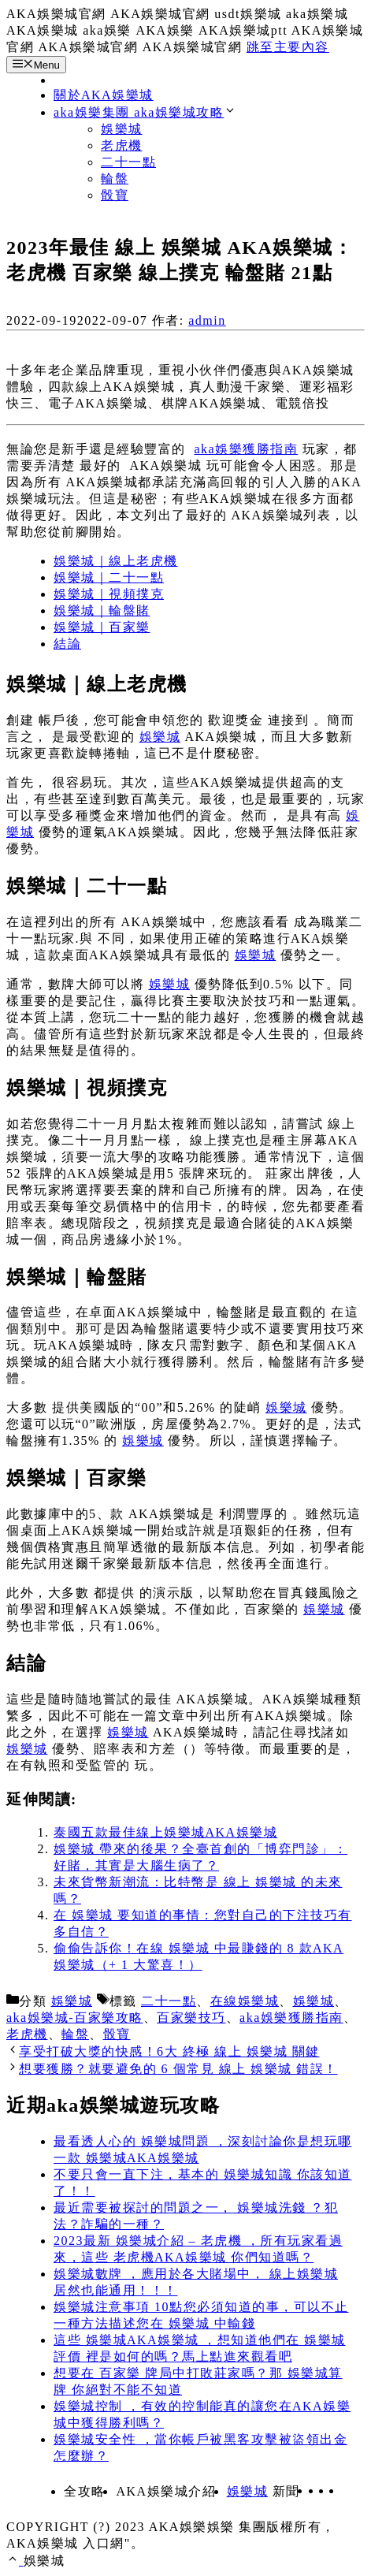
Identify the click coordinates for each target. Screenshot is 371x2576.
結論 (67, 643)
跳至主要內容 (288, 47)
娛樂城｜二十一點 (109, 577)
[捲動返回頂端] (15, 2560)
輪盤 (114, 178)
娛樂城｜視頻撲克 (109, 594)
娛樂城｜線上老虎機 (116, 561)
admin (207, 320)
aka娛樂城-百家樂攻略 (74, 2017)
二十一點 (128, 162)
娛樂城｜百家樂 (102, 627)
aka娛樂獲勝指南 (247, 449)
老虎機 (122, 145)
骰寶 (114, 195)
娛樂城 (122, 129)
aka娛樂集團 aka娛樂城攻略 (145, 112)
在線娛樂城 (245, 2001)
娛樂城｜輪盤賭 (102, 610)
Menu (36, 65)
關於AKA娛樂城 (104, 95)
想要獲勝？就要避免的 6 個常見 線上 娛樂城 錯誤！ (178, 2068)
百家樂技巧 (191, 2017)
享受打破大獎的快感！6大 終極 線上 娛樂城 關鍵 (169, 2051)
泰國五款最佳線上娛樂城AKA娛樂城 (165, 1832)
